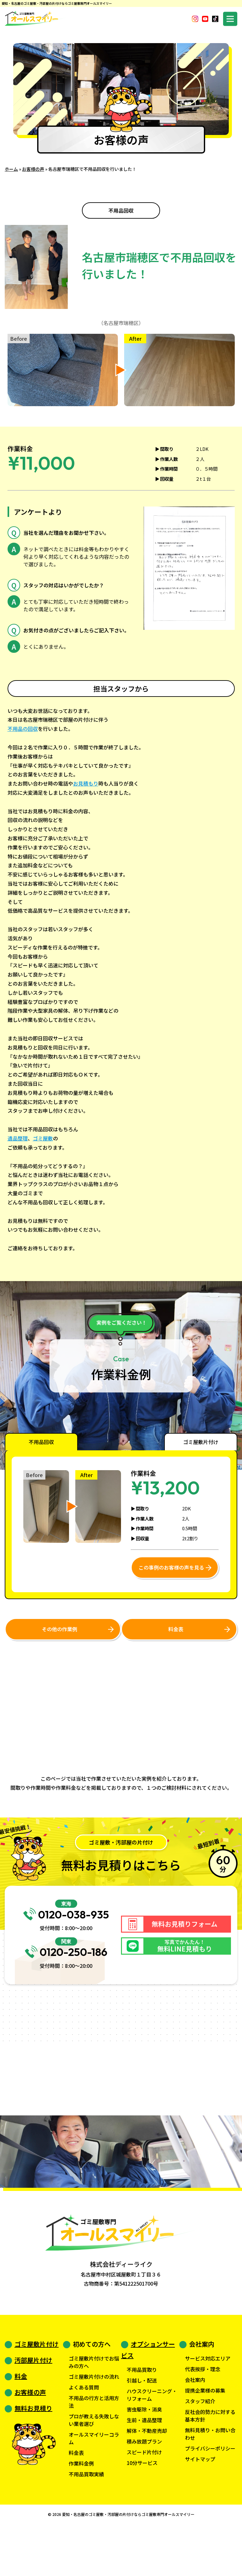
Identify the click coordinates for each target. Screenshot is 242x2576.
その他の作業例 (59, 1631)
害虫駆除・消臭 (144, 2455)
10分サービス (142, 2508)
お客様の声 (33, 169)
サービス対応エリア (207, 2404)
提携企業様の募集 (205, 2436)
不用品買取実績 (86, 2520)
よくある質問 (84, 2433)
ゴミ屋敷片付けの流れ (94, 2422)
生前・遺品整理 (144, 2466)
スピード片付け (144, 2498)
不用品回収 (121, 210)
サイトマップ (200, 2505)
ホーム (11, 169)
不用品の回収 (23, 728)
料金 (20, 2422)
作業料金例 (81, 2509)
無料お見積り (33, 2454)
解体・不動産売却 (147, 2476)
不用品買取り (142, 2415)
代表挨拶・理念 (202, 2415)
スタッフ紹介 (200, 2447)
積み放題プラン (144, 2487)
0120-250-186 (66, 1988)
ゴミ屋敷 (43, 1138)
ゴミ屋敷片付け (36, 2389)
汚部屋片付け (33, 2406)
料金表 (175, 1631)
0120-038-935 (66, 1929)
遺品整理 (18, 1138)
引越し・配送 (142, 2426)
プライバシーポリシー (210, 2494)
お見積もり (85, 783)
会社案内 (195, 2425)
